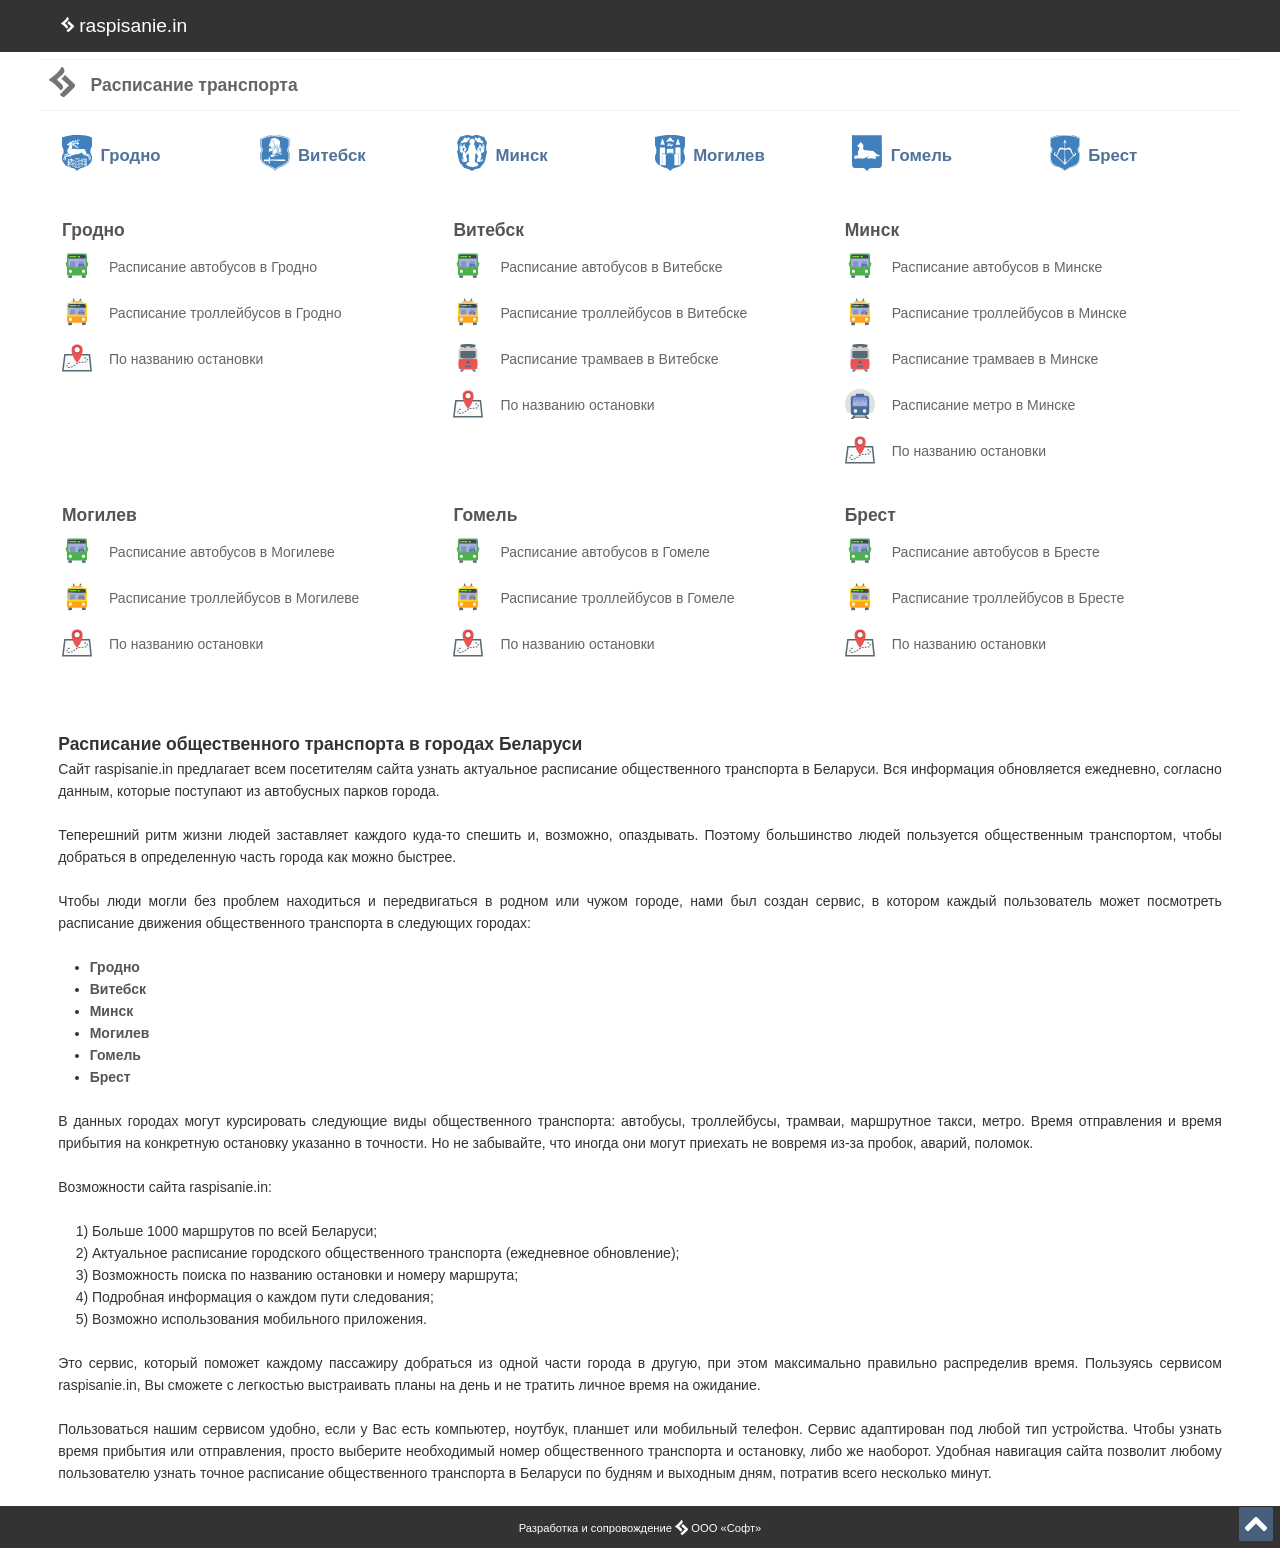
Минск (502, 155)
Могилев (710, 155)
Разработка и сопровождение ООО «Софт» (640, 1528)
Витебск (313, 155)
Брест (1093, 155)
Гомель (902, 155)
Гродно (111, 155)
